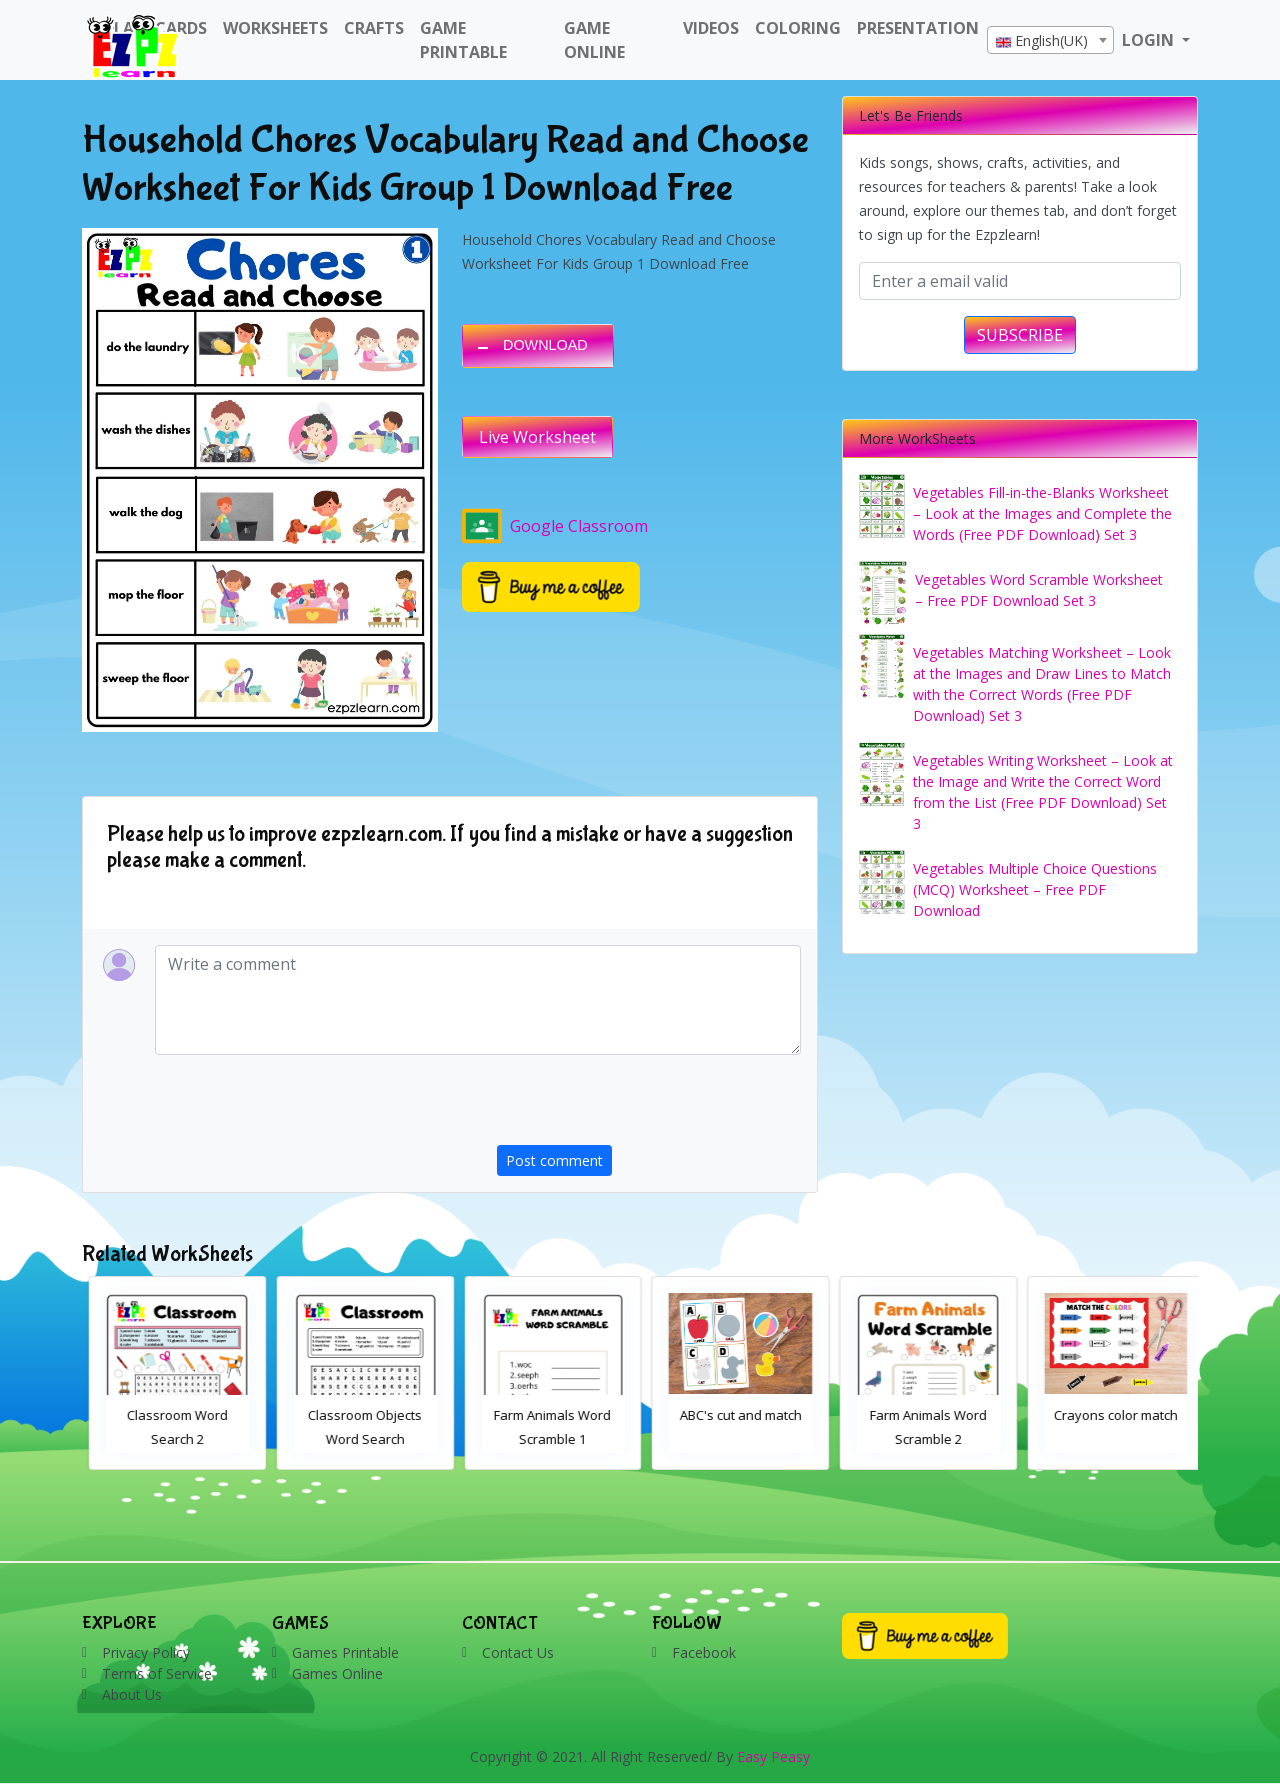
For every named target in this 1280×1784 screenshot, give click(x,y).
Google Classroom (555, 526)
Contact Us (518, 1652)
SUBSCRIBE (1020, 335)
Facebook (704, 1652)
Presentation (918, 28)
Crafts (374, 28)
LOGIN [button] (1150, 40)
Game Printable (463, 40)
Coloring (798, 28)
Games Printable (345, 1652)
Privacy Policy (146, 1652)
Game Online (594, 40)
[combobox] (1050, 40)
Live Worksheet (537, 437)
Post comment (554, 1160)
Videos (711, 28)
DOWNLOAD (545, 345)
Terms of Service (157, 1673)
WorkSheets (275, 28)
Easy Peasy (773, 1756)
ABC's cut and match (922, 1415)
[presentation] (649, 1106)
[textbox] (1050, 41)
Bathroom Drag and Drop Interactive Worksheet (171, 1439)
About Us (132, 1694)
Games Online (337, 1673)
